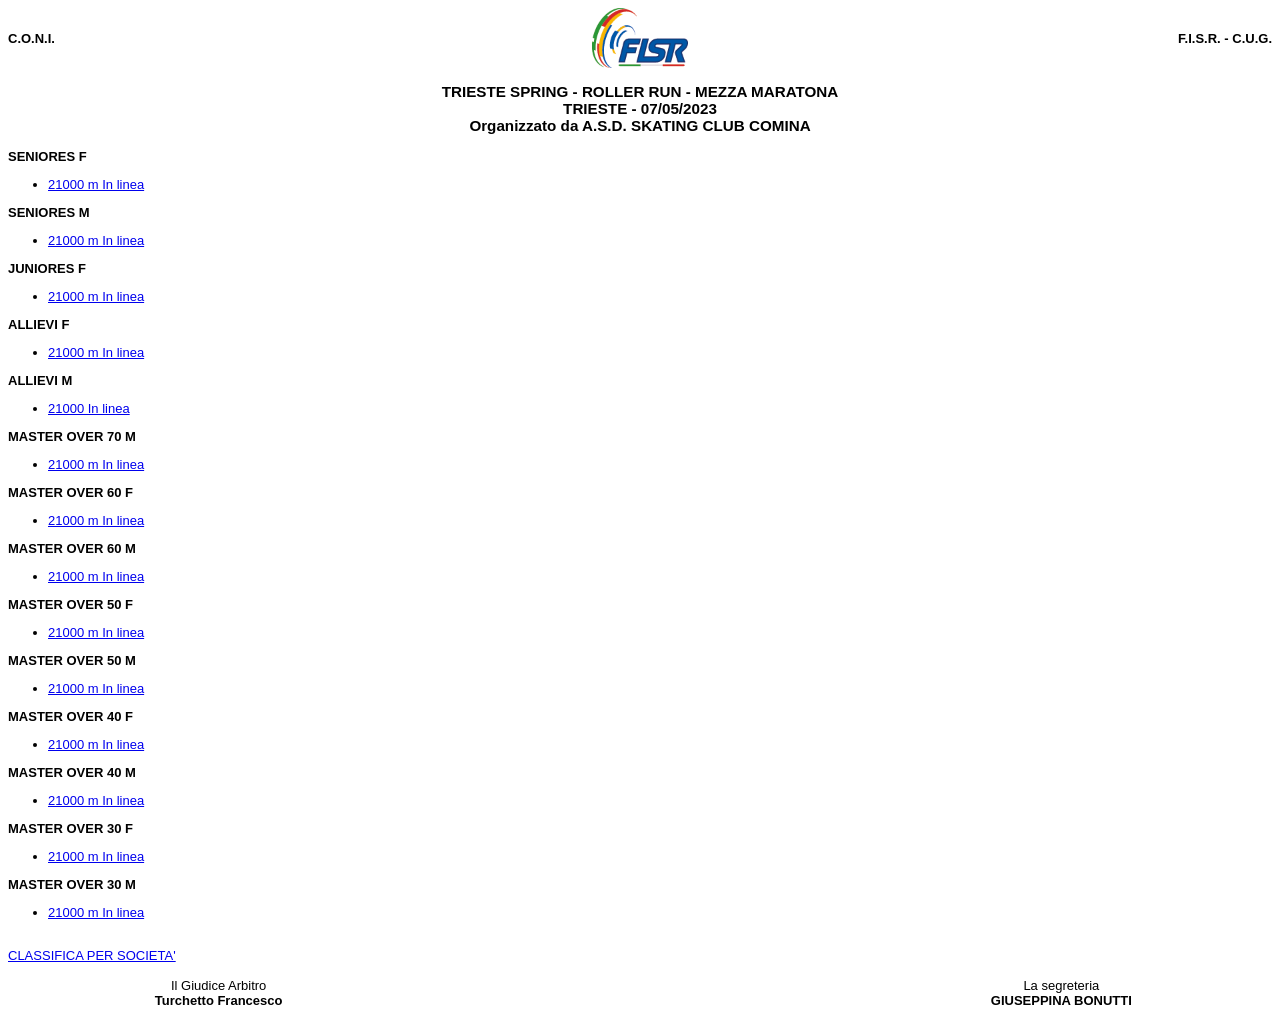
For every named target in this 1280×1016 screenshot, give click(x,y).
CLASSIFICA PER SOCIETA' (92, 955)
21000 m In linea (96, 184)
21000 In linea (89, 408)
